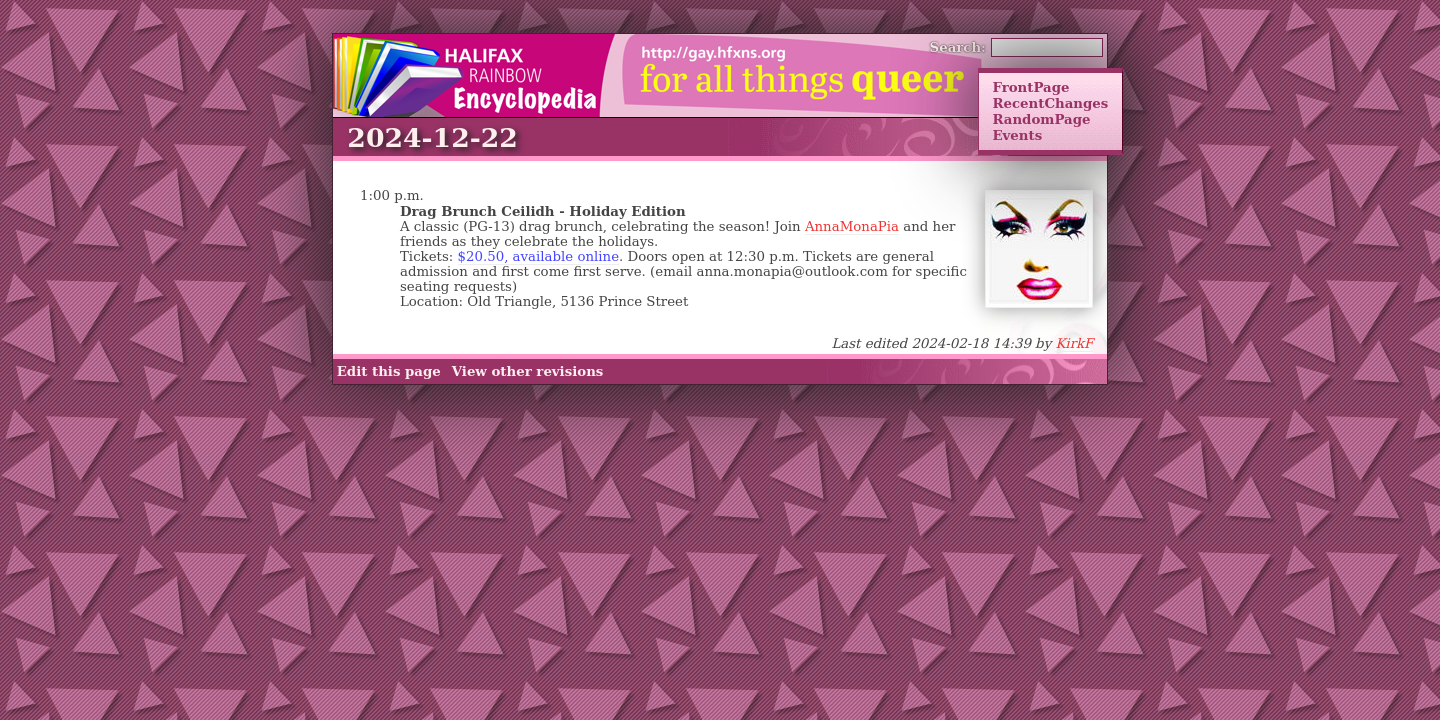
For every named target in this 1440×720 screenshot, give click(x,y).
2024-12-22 (432, 137)
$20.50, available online (539, 256)
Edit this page (389, 371)
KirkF (1074, 343)
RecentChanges (1050, 103)
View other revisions (528, 371)
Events (1017, 135)
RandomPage (1041, 119)
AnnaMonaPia (852, 226)
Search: (958, 47)
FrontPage (1030, 87)
